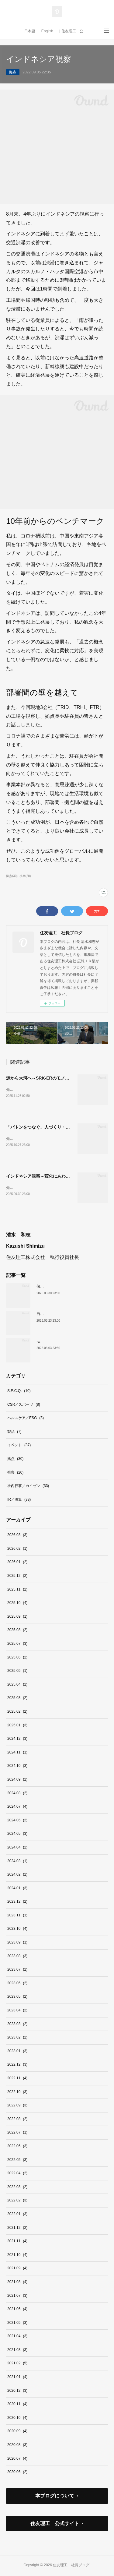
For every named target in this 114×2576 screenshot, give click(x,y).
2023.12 (17, 1903)
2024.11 (17, 1753)
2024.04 (17, 1848)
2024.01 (17, 1889)
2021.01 (17, 2378)
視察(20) (25, 876)
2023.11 (17, 1916)
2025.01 (17, 1726)
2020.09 (17, 2432)
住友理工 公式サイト (54, 2524)
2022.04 (17, 2174)
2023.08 (17, 1957)
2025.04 (17, 1685)
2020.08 (17, 2446)
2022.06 (17, 2147)
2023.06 (17, 1984)
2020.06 (17, 2473)
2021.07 (17, 2297)
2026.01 (17, 1563)
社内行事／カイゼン (28, 1487)
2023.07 (17, 1970)
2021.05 (17, 2324)
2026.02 (17, 1550)
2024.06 (17, 1821)
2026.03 (17, 1536)
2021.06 (17, 2310)
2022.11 (17, 2079)
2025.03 (17, 1699)
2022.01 (17, 2215)
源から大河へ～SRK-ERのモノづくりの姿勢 (48, 1078)
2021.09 (17, 2269)
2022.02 (17, 2201)
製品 (14, 1433)
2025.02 (17, 1713)
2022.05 (17, 2161)
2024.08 (17, 1794)
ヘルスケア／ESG (25, 1419)
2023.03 (17, 2025)
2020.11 (17, 2405)
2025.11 (17, 1590)
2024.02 (17, 1875)
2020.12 (17, 2392)
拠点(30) (12, 876)
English (47, 31)
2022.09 (17, 2106)
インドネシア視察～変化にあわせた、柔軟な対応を (55, 1177)
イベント (19, 1446)
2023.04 (17, 2011)
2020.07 (17, 2460)
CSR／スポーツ (23, 1406)
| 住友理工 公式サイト (76, 31)
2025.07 (17, 1645)
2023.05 (17, 1998)
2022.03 (17, 2188)
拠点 (12, 72)
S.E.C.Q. (19, 1392)
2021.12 (17, 2229)
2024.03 (17, 1862)
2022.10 (17, 2093)
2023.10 (17, 1930)
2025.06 (17, 1658)
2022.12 (17, 2066)
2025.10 (17, 1604)
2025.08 (17, 1631)
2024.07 (17, 1808)
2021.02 (17, 2365)
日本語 (29, 31)
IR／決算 (19, 1501)
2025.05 (17, 1672)
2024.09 (17, 1780)
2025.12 (17, 1577)
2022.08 (17, 2120)
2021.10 (17, 2256)
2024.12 (17, 1740)
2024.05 (17, 1835)
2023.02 (17, 2038)
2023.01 (17, 2052)
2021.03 (17, 2351)
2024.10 (17, 1767)
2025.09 (17, 1618)
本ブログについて (54, 2497)
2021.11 (17, 2242)
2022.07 (17, 2134)
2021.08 (17, 2283)
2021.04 (17, 2337)
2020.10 (17, 2419)
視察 (15, 1473)
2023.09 (17, 1943)
